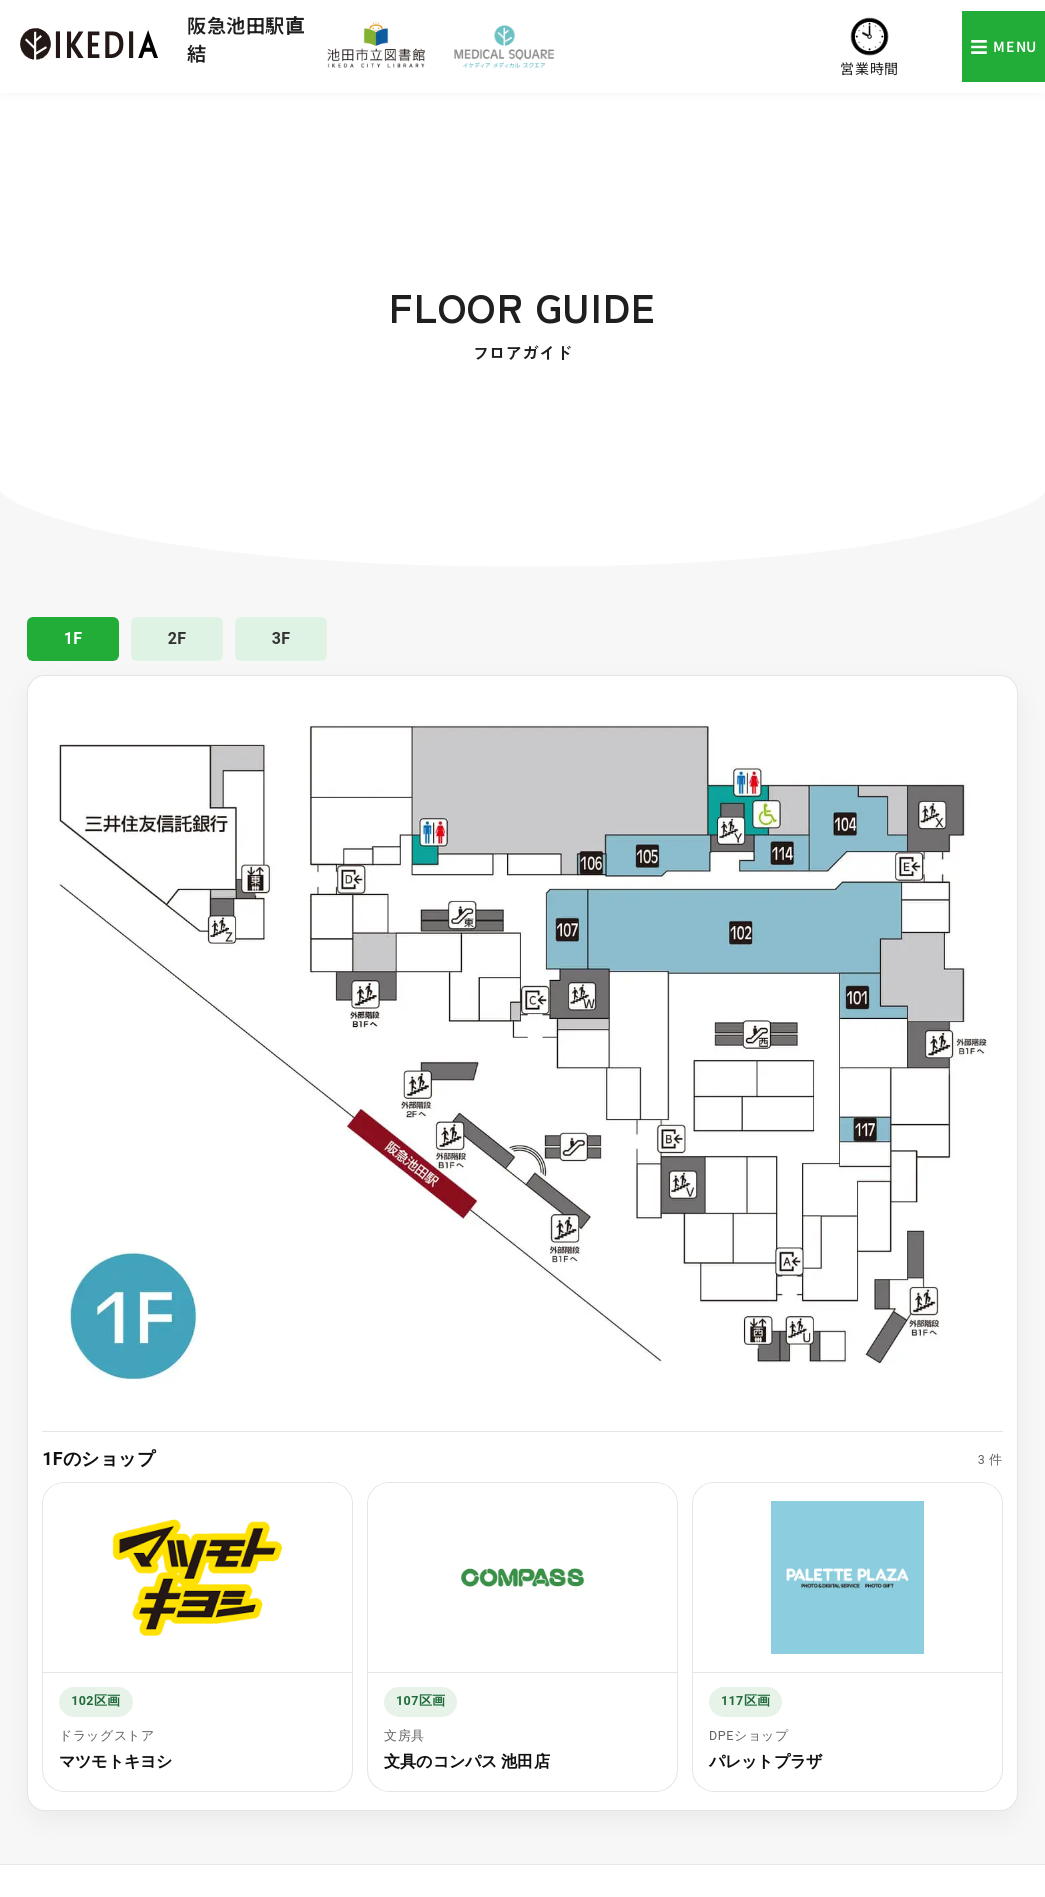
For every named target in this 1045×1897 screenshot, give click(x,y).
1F (73, 638)
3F (281, 638)
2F (177, 638)
